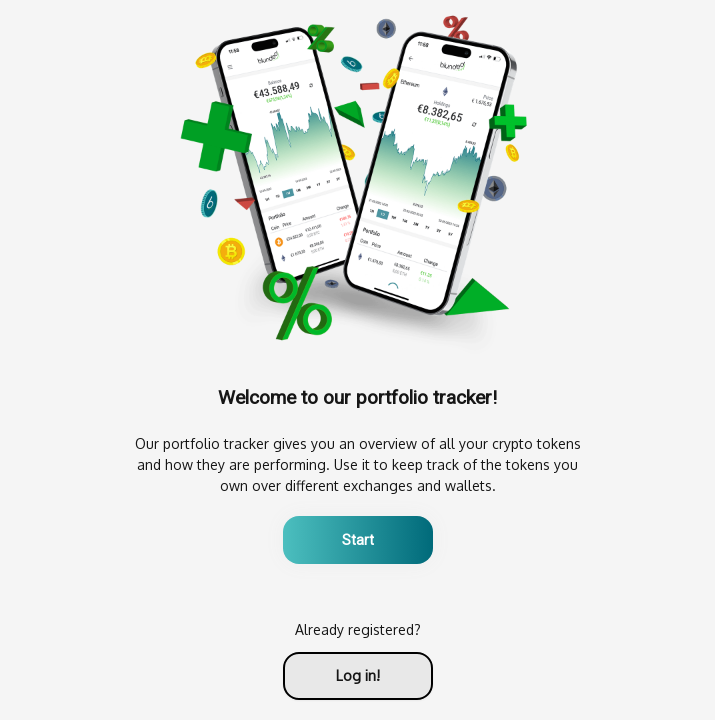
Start (358, 540)
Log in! (358, 675)
